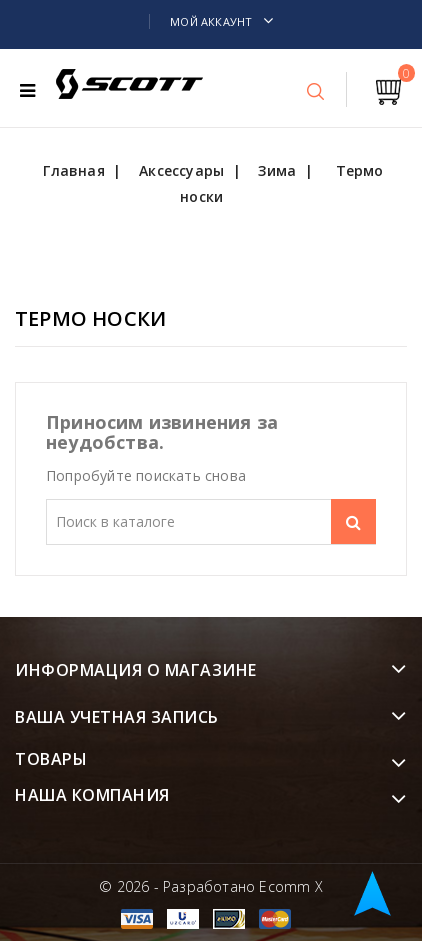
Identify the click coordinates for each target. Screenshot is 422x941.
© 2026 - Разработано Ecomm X (211, 886)
